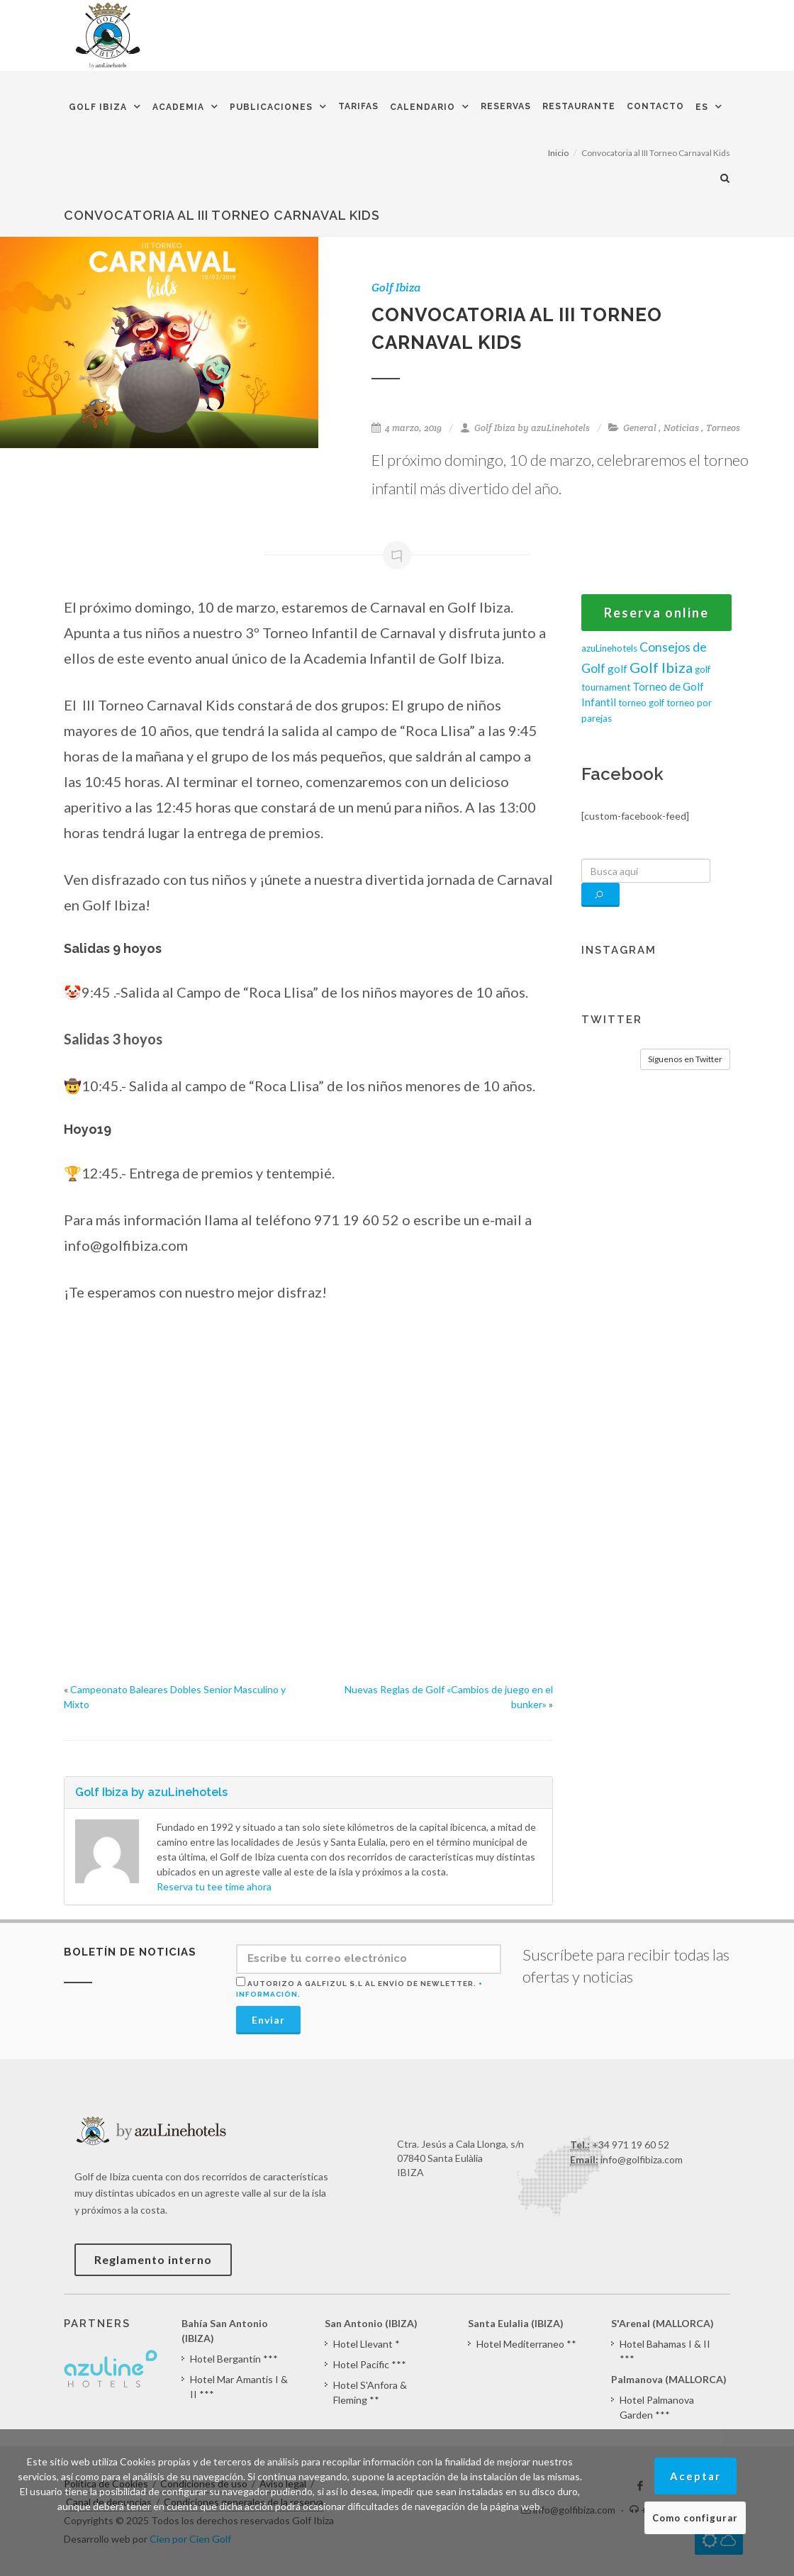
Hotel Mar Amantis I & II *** (239, 2386)
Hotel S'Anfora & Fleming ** (370, 2392)
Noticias (681, 428)
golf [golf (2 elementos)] (617, 668)
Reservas (506, 106)
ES (701, 107)
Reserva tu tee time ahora (214, 1886)
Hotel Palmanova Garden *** (657, 2407)
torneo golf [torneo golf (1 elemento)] (641, 702)
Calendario (422, 107)
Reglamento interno (153, 2259)
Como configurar (695, 2518)
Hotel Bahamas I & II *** (665, 2351)
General (639, 428)
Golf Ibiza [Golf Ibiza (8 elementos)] (661, 667)
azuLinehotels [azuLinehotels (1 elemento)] (609, 648)
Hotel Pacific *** (369, 2364)
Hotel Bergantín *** (234, 2359)
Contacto (655, 106)
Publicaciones (271, 107)
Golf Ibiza (98, 107)
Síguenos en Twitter (685, 1059)
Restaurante (578, 106)
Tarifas (358, 106)
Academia (178, 107)
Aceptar (695, 2476)
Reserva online (656, 612)
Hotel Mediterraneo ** (526, 2344)
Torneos (723, 428)
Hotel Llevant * (366, 2344)
